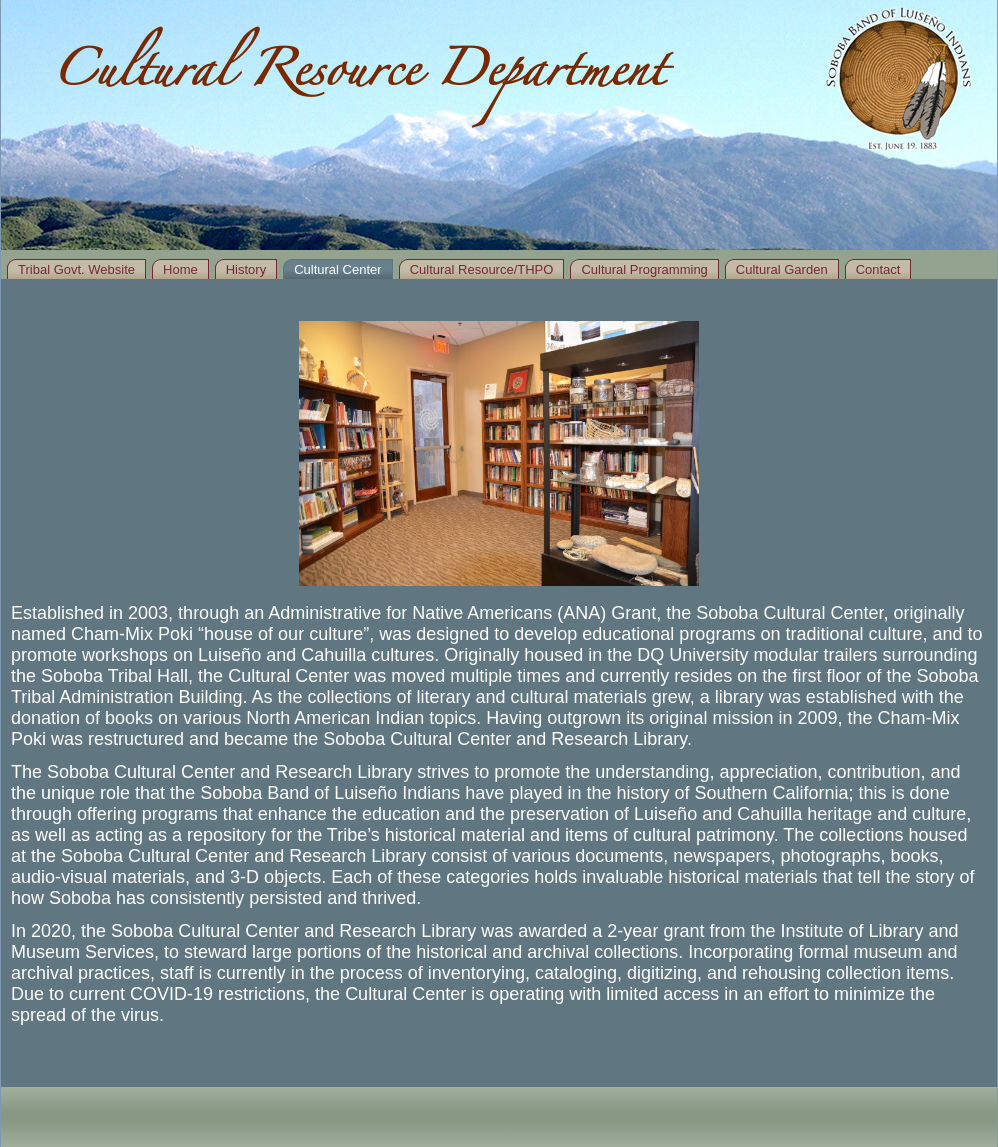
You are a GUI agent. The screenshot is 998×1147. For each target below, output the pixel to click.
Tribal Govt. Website (76, 269)
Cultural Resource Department (358, 77)
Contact (878, 269)
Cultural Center (337, 269)
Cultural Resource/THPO (482, 269)
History (246, 269)
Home (180, 269)
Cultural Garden (782, 269)
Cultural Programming (644, 269)
